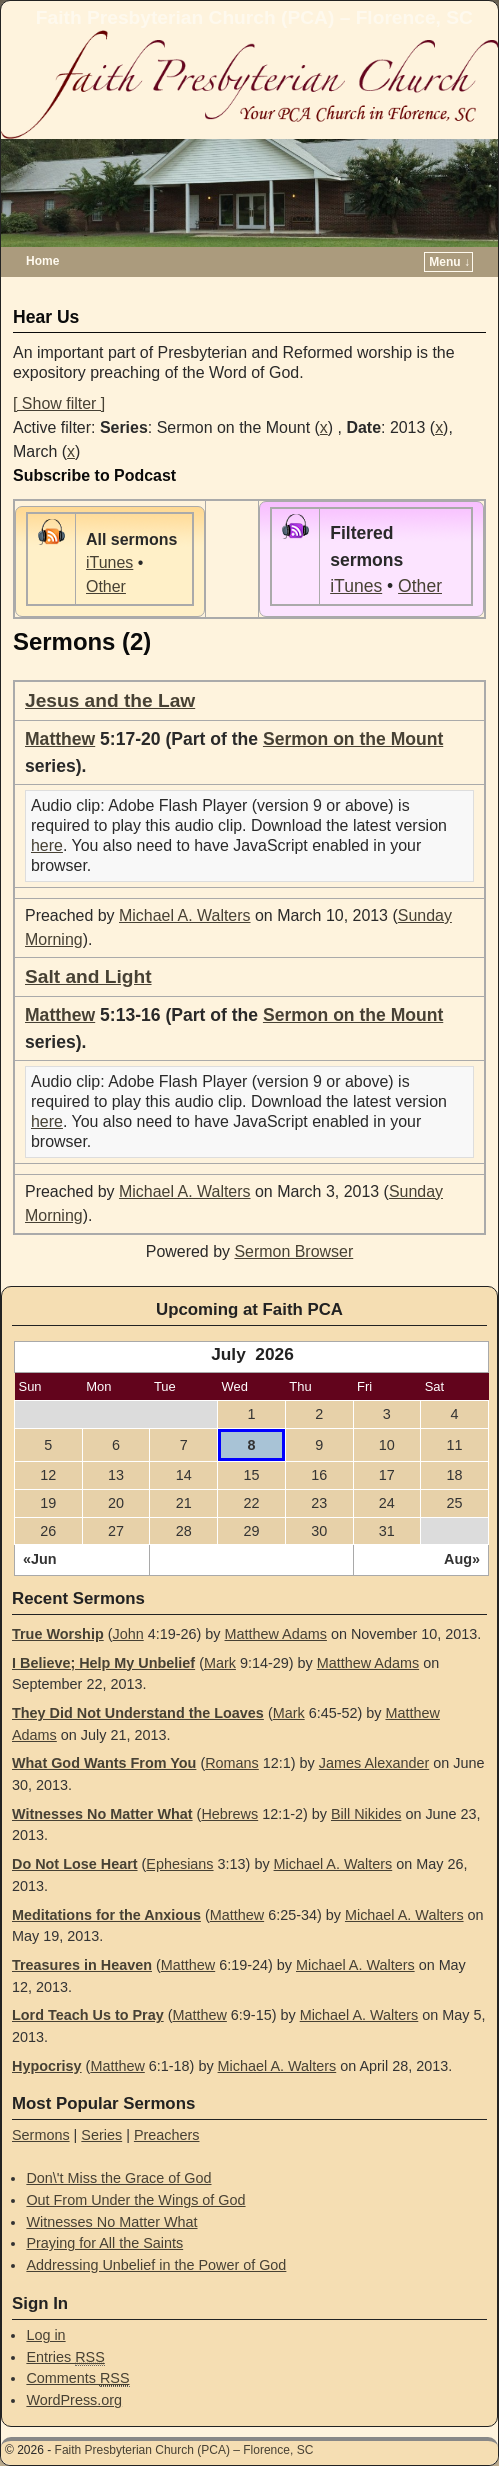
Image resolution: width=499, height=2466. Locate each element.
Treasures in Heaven (82, 1965)
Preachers (167, 2135)
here (47, 845)
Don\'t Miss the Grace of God (118, 2178)
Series (101, 2135)
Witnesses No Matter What (102, 1814)
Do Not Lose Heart (75, 1864)
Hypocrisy (47, 2066)
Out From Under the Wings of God (135, 2200)
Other (106, 586)
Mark (220, 1663)
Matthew (60, 739)
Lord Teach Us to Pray (88, 2015)
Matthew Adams (276, 1634)
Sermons (41, 2135)
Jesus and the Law (110, 700)
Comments (77, 2378)
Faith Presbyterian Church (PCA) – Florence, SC (254, 17)
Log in (45, 2335)
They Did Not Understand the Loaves (138, 1713)
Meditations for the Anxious (106, 1915)
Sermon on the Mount (353, 739)
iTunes (109, 562)
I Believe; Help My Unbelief (103, 1663)
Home (42, 261)
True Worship (58, 1634)
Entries (65, 2357)
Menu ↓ (449, 262)
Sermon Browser (293, 1251)
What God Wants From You (104, 1763)
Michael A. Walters (185, 915)
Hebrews (229, 1814)
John (127, 1634)
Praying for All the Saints (104, 2243)
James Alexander (374, 1763)
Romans (232, 1763)
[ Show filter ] (59, 403)
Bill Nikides (366, 1814)
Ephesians (179, 1864)
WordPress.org (74, 2400)
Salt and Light (88, 976)
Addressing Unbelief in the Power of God (156, 2265)
